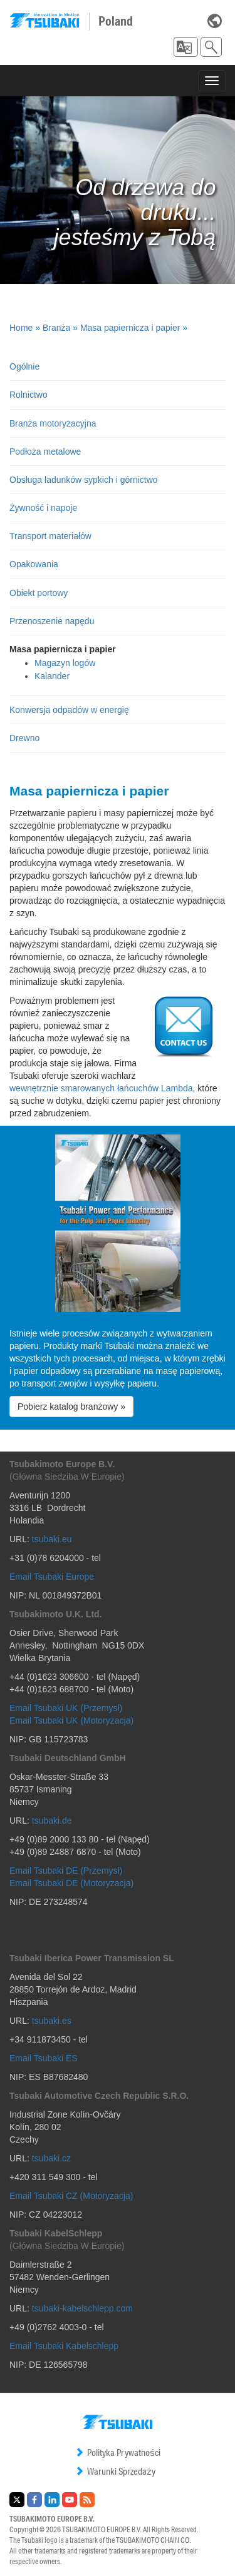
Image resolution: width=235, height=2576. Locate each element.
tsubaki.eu (52, 1539)
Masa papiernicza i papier (130, 328)
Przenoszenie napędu (51, 621)
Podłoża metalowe (45, 452)
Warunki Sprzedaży (115, 2471)
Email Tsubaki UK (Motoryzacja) (71, 1720)
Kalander (52, 676)
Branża (56, 328)
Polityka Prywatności (117, 2452)
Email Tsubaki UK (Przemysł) (65, 1708)
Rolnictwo (28, 395)
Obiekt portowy (38, 593)
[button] (185, 47)
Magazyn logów (64, 663)
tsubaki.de (52, 1821)
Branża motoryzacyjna (53, 423)
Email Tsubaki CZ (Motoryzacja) (71, 2196)
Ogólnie (24, 366)
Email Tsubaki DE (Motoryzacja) (71, 1883)
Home (21, 328)
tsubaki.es (51, 2021)
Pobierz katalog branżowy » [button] (71, 1407)
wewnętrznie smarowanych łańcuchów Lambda (101, 1088)
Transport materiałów (50, 536)
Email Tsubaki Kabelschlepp (63, 2346)
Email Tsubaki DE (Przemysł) (65, 1871)
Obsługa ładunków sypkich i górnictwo (83, 480)
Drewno (24, 738)
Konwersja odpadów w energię (69, 710)
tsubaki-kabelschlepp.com (82, 2308)
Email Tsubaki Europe (51, 1577)
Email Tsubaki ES (43, 2058)
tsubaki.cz (51, 2158)
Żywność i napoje (43, 508)
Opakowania (33, 564)
